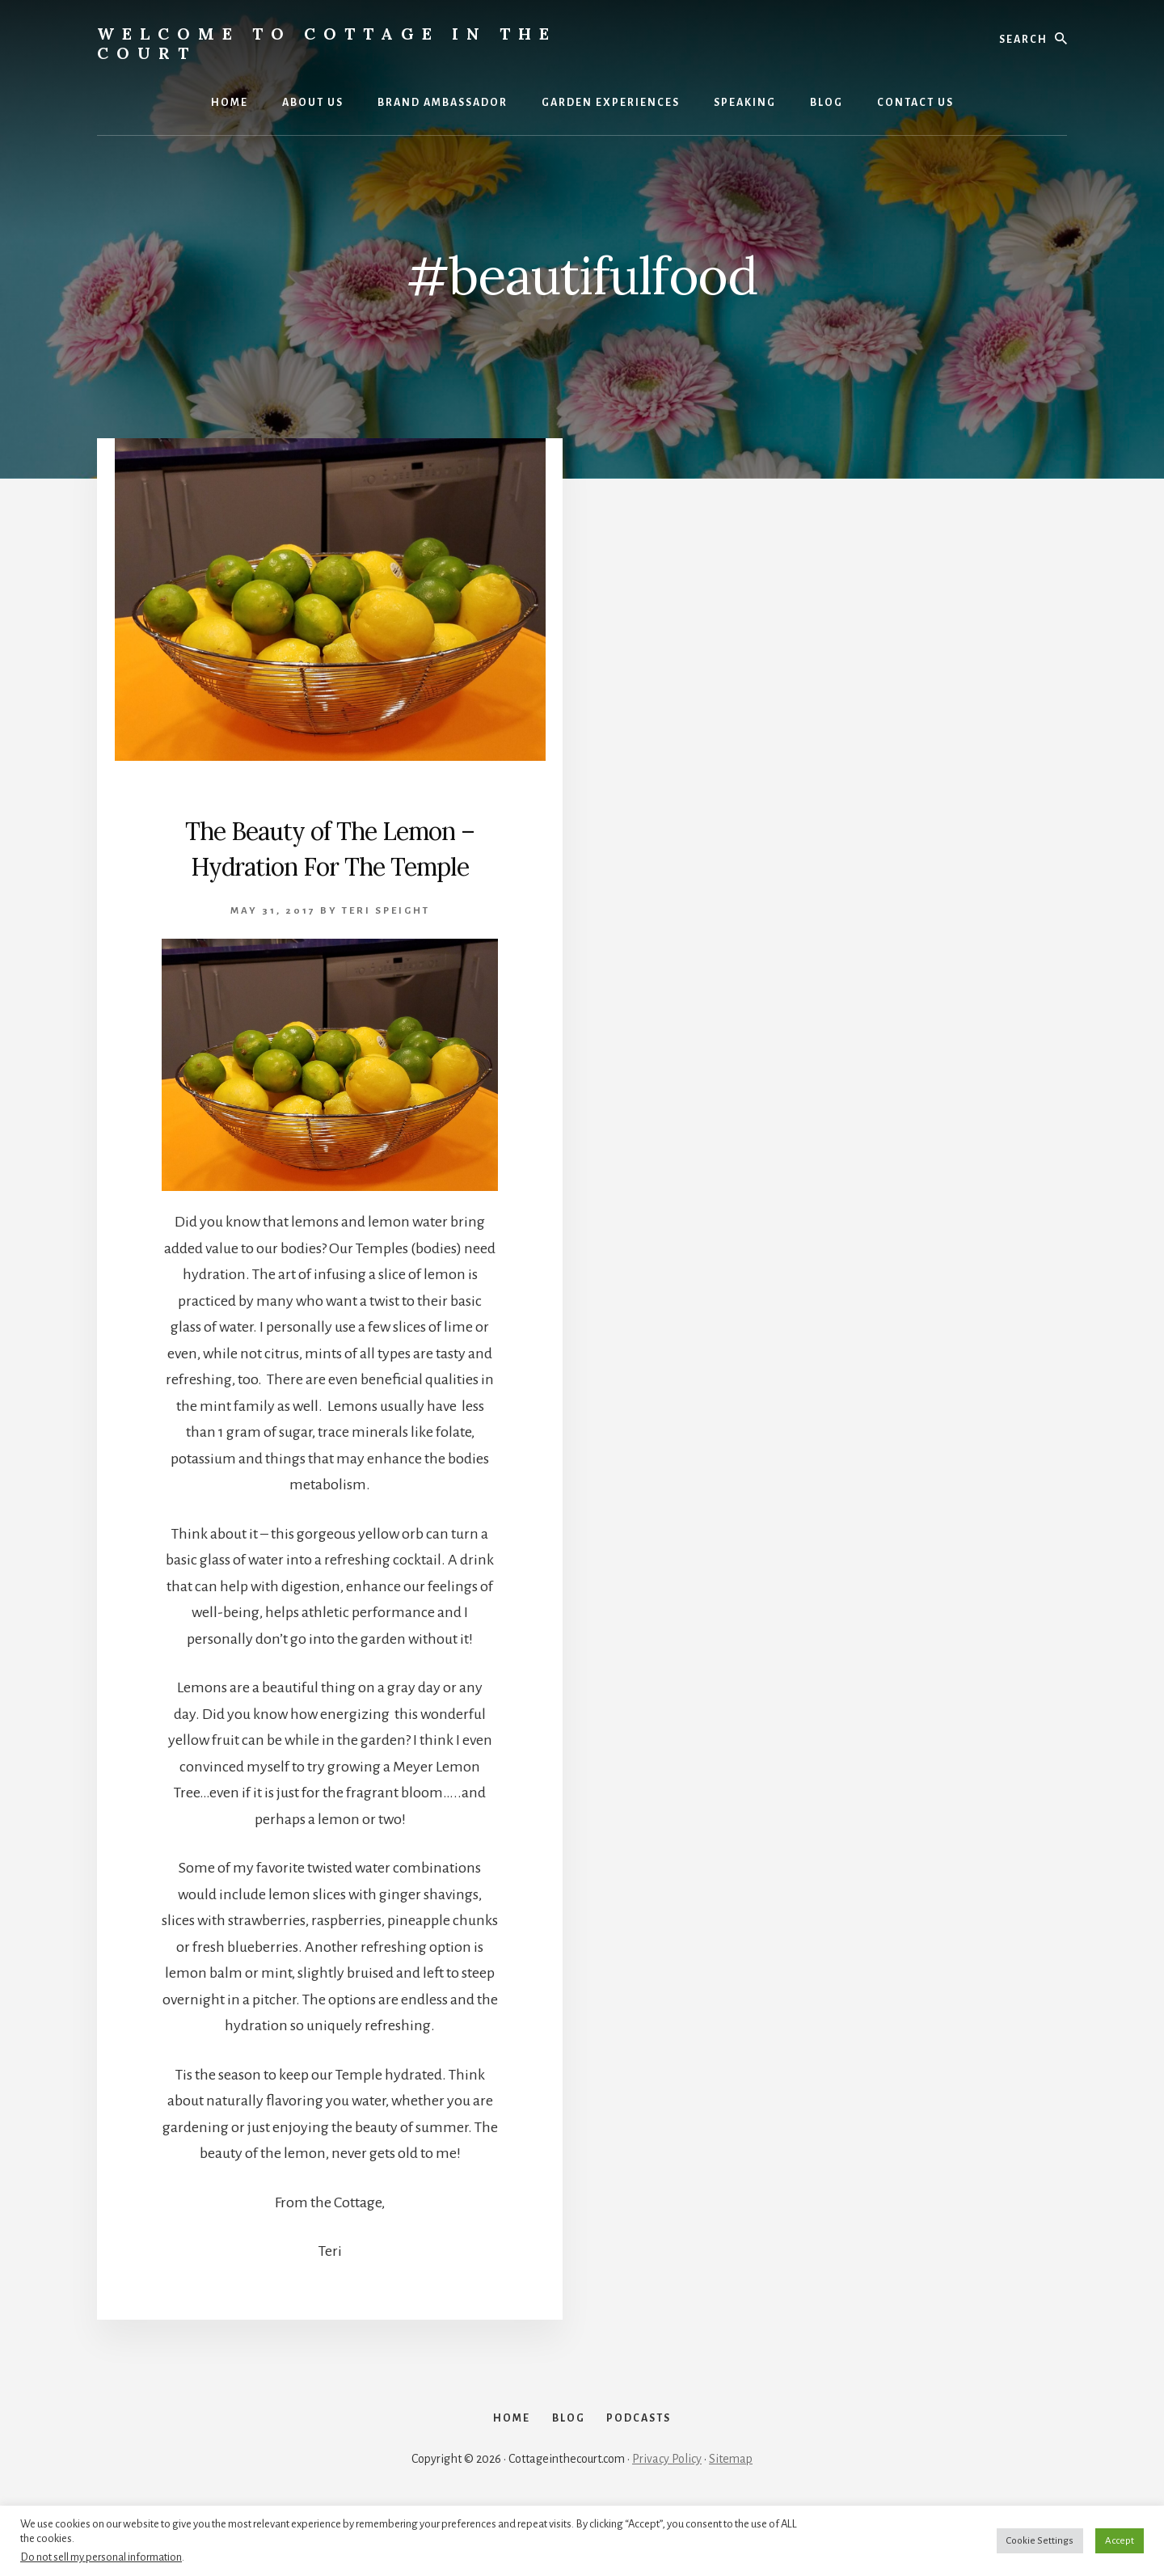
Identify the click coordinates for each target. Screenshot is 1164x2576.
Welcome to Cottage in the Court (327, 43)
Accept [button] (1119, 2541)
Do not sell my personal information (101, 2557)
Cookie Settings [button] (1039, 2541)
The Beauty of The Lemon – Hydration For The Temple (330, 864)
